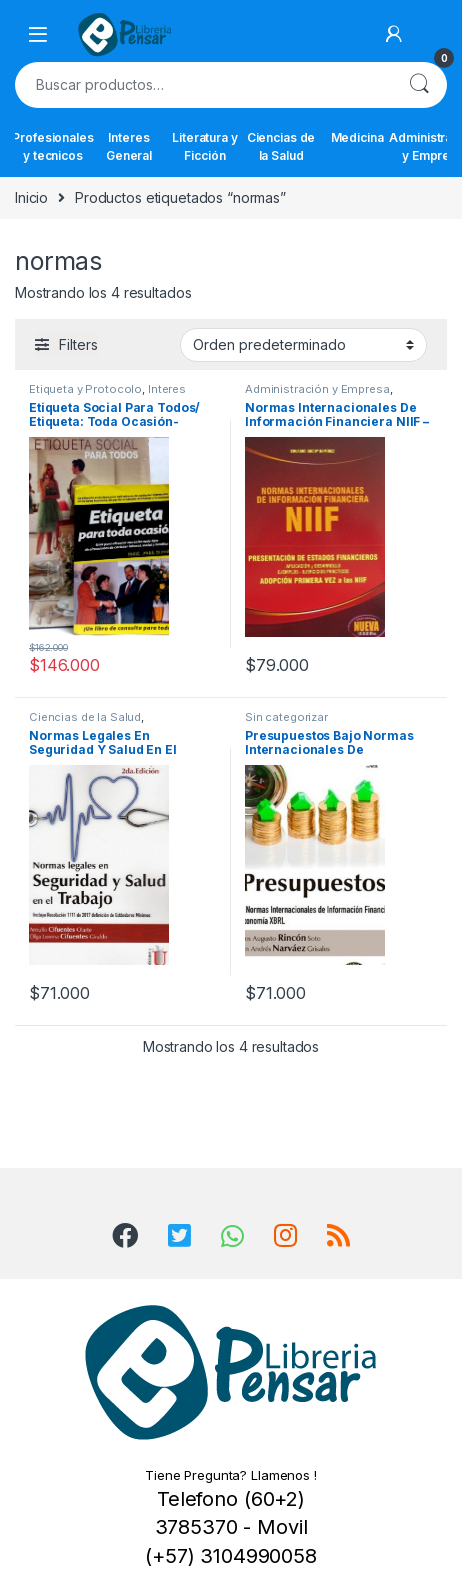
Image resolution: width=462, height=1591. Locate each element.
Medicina (357, 137)
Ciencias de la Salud (281, 146)
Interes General (129, 146)
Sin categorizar (286, 717)
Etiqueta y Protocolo (85, 389)
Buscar (419, 85)
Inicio (31, 197)
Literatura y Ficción (204, 146)
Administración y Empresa (317, 389)
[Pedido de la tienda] (303, 345)
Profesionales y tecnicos (53, 146)
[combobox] (203, 85)
